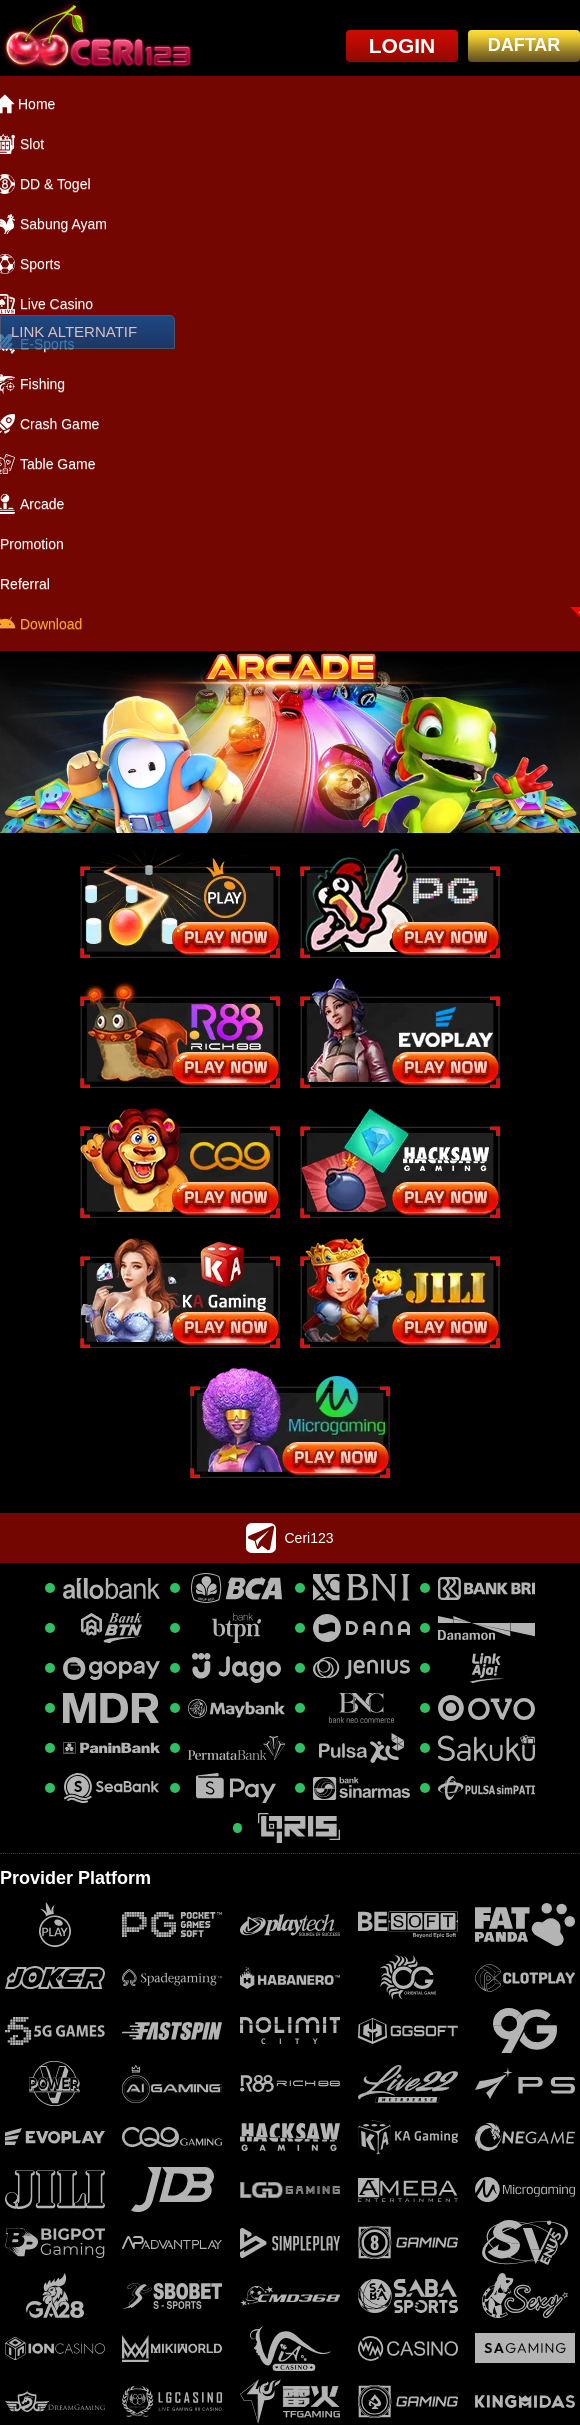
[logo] (96, 38)
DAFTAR (524, 45)
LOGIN (402, 45)
